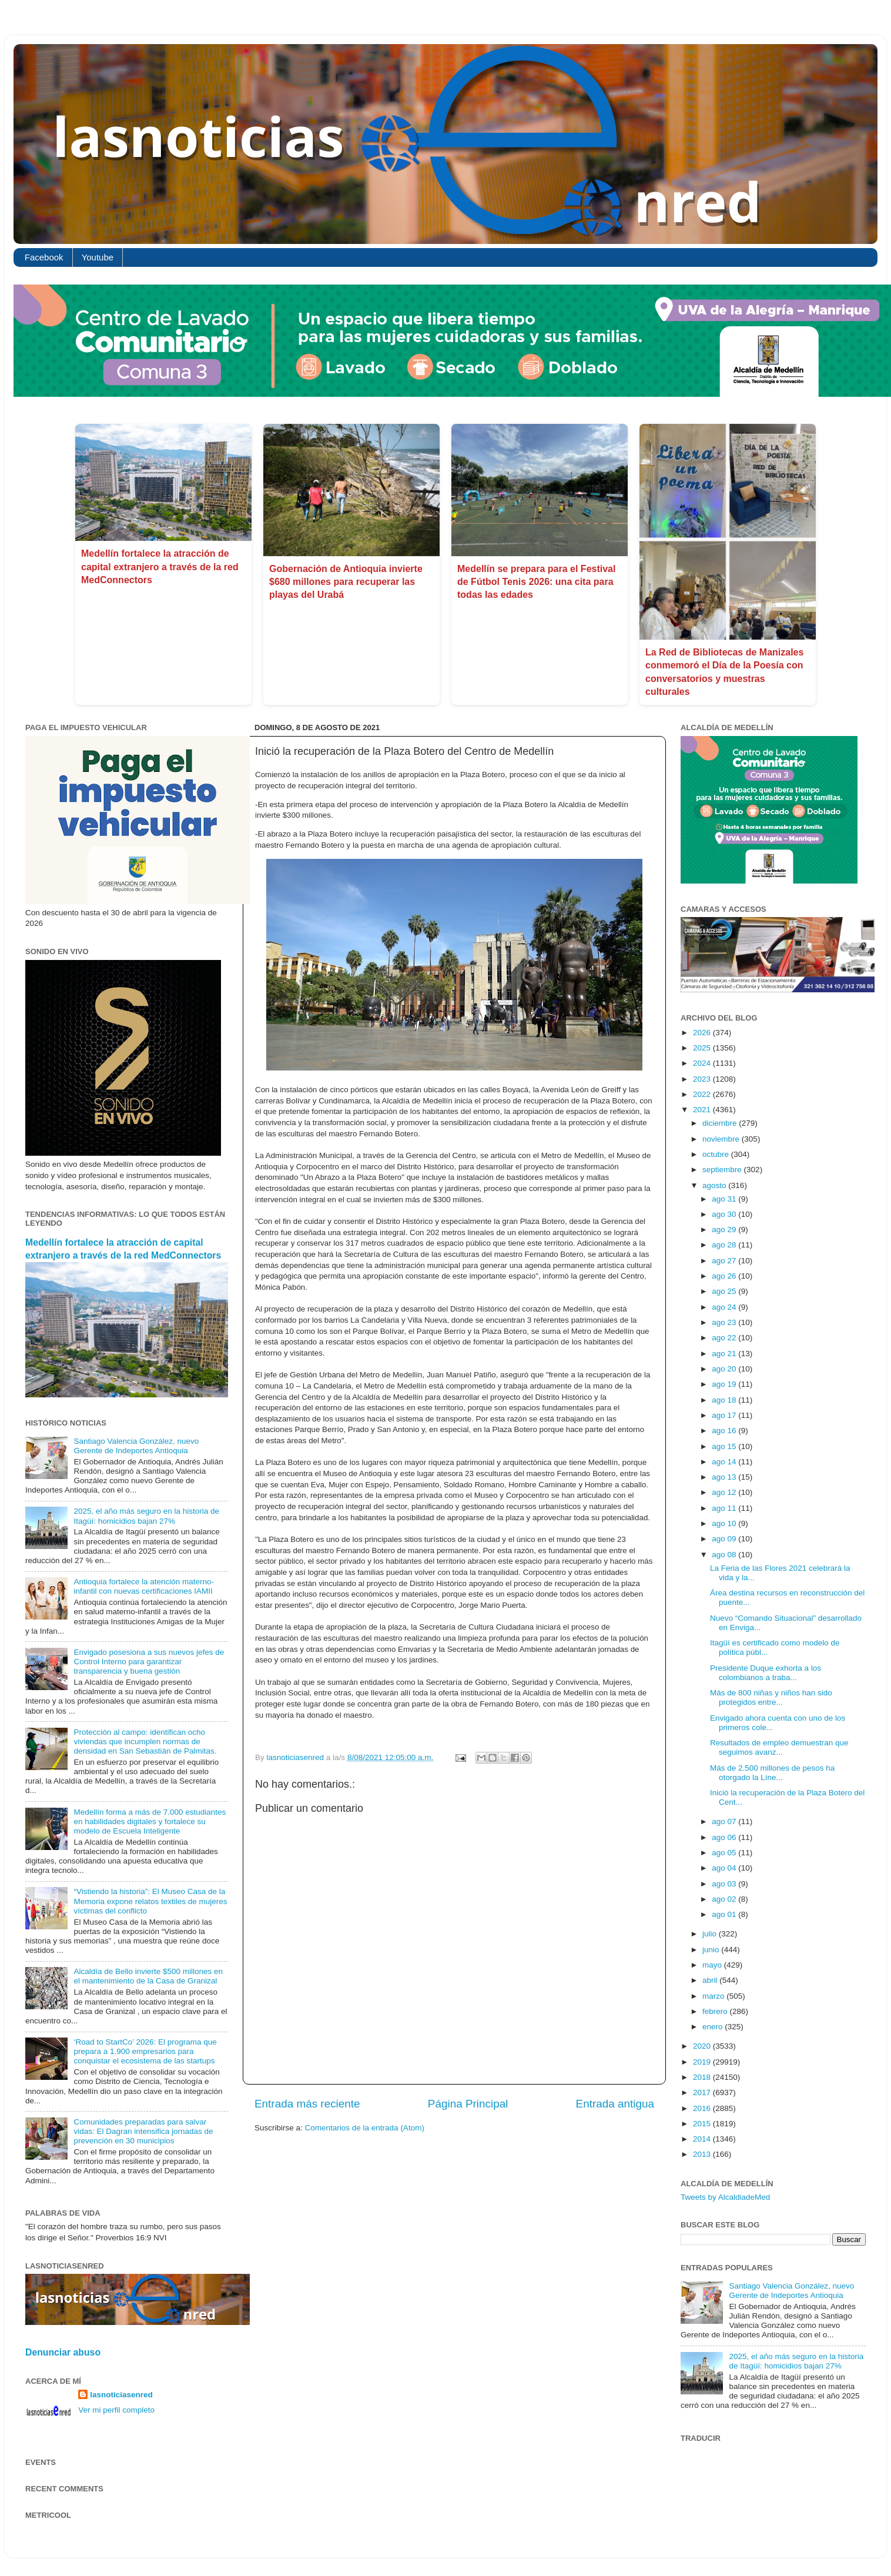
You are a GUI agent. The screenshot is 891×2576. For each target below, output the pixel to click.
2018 (703, 2077)
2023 (703, 1079)
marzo (714, 1996)
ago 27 (725, 1260)
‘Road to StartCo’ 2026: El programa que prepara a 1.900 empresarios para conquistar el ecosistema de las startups (144, 2051)
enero (713, 2026)
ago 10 (725, 1523)
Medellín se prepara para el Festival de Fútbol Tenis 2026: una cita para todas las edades (536, 582)
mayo (713, 1965)
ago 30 (725, 1214)
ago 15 (725, 1446)
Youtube (98, 257)
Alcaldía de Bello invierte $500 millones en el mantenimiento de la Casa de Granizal (148, 1976)
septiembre (723, 1169)
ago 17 (725, 1415)
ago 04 (725, 1868)
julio (710, 1933)
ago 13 (725, 1477)
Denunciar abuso (63, 2352)
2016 (703, 2108)
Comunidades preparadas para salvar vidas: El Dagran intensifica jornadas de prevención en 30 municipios (143, 2131)
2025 (703, 1047)
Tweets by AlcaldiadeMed (725, 2197)
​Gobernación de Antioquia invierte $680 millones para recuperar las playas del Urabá (346, 582)
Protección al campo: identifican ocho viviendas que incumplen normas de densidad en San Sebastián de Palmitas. (144, 1741)
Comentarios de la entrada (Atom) (364, 2127)
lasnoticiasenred (121, 2394)
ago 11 (725, 1508)
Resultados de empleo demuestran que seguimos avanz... (779, 1747)
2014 (703, 2139)
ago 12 (725, 1492)
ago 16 (725, 1430)
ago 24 (725, 1307)
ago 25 (725, 1291)
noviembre (722, 1139)
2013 (703, 2154)
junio (711, 1949)
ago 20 (725, 1368)
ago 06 (725, 1837)
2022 (703, 1094)
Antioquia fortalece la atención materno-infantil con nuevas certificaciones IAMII (143, 1586)
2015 (703, 2123)
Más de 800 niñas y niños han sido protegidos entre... (771, 1697)
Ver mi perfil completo (116, 2410)
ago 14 (725, 1461)
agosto (715, 1185)
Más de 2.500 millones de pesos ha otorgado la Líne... (772, 1773)
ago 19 (725, 1384)
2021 (703, 1109)
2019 (703, 2062)
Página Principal (468, 2103)
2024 (703, 1063)
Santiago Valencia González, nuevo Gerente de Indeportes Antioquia (136, 1446)
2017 (703, 2092)
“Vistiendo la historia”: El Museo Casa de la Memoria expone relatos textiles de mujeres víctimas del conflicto (150, 1901)
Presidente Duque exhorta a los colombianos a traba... (765, 1673)
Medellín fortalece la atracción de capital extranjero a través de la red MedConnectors (160, 566)
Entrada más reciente (307, 2103)
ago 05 (725, 1852)
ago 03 (725, 1883)
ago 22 (725, 1337)
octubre (716, 1154)
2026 (703, 1032)
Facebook (44, 257)
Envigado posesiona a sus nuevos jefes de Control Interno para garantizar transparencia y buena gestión (148, 1661)
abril (710, 1980)
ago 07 (725, 1821)
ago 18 (725, 1400)
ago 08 (725, 1554)
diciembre (720, 1123)
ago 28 (725, 1244)
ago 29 (725, 1229)
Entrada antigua (615, 2103)
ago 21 (725, 1353)
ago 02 (725, 1899)
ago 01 (725, 1914)
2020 (703, 2046)
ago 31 (725, 1199)
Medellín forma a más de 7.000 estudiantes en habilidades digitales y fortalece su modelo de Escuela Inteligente (149, 1821)
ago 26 (725, 1276)
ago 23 (725, 1322)
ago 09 (725, 1538)
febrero (716, 2011)
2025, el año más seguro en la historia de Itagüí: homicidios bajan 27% (146, 1516)
